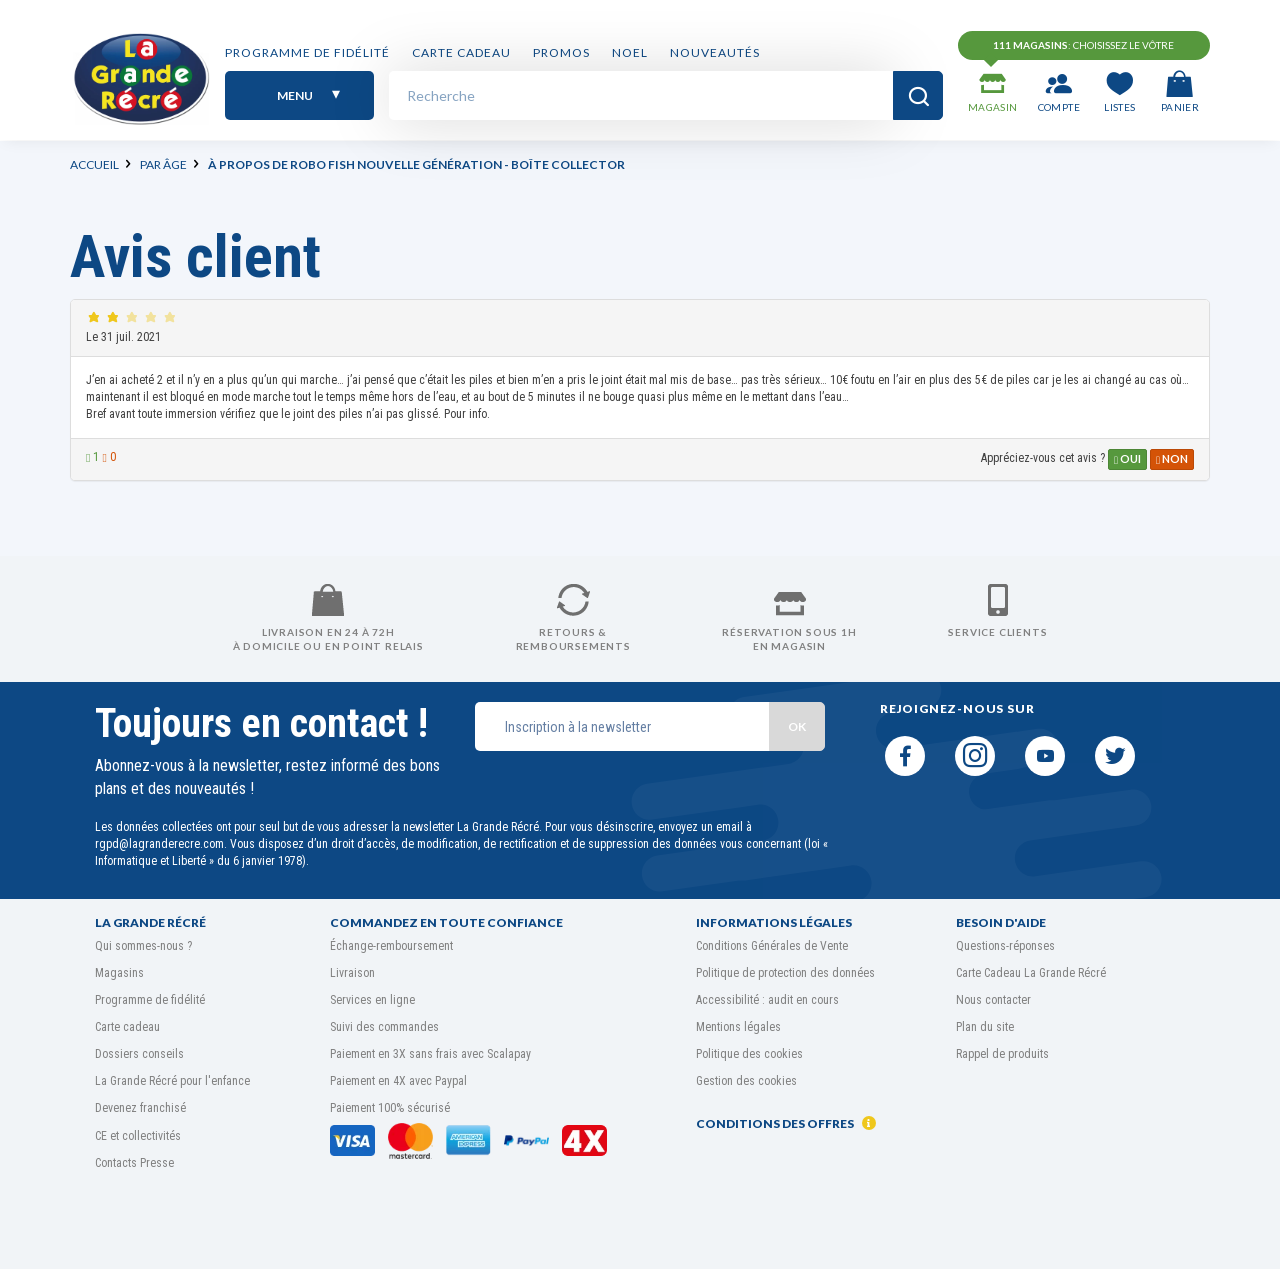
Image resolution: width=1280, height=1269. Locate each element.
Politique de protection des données (785, 973)
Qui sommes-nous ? (143, 946)
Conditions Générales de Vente (772, 946)
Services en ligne (372, 1000)
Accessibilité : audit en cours (767, 1000)
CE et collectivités (138, 1136)
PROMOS (561, 52)
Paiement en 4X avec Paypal (398, 1081)
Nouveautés (715, 52)
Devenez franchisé (140, 1108)
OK (797, 726)
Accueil (94, 164)
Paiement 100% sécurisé (390, 1108)
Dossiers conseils (139, 1054)
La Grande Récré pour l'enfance (172, 1081)
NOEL (630, 52)
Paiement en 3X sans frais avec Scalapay (430, 1054)
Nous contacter (993, 1000)
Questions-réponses (1005, 946)
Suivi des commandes (384, 1027)
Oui (1127, 459)
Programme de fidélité (307, 52)
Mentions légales (738, 1027)
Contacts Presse (134, 1163)
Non (1172, 459)
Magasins (119, 973)
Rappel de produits (1002, 1054)
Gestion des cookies (746, 1081)
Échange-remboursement (391, 946)
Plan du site (985, 1027)
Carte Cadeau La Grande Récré (1031, 973)
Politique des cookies (749, 1054)
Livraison (352, 973)
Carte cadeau (461, 52)
